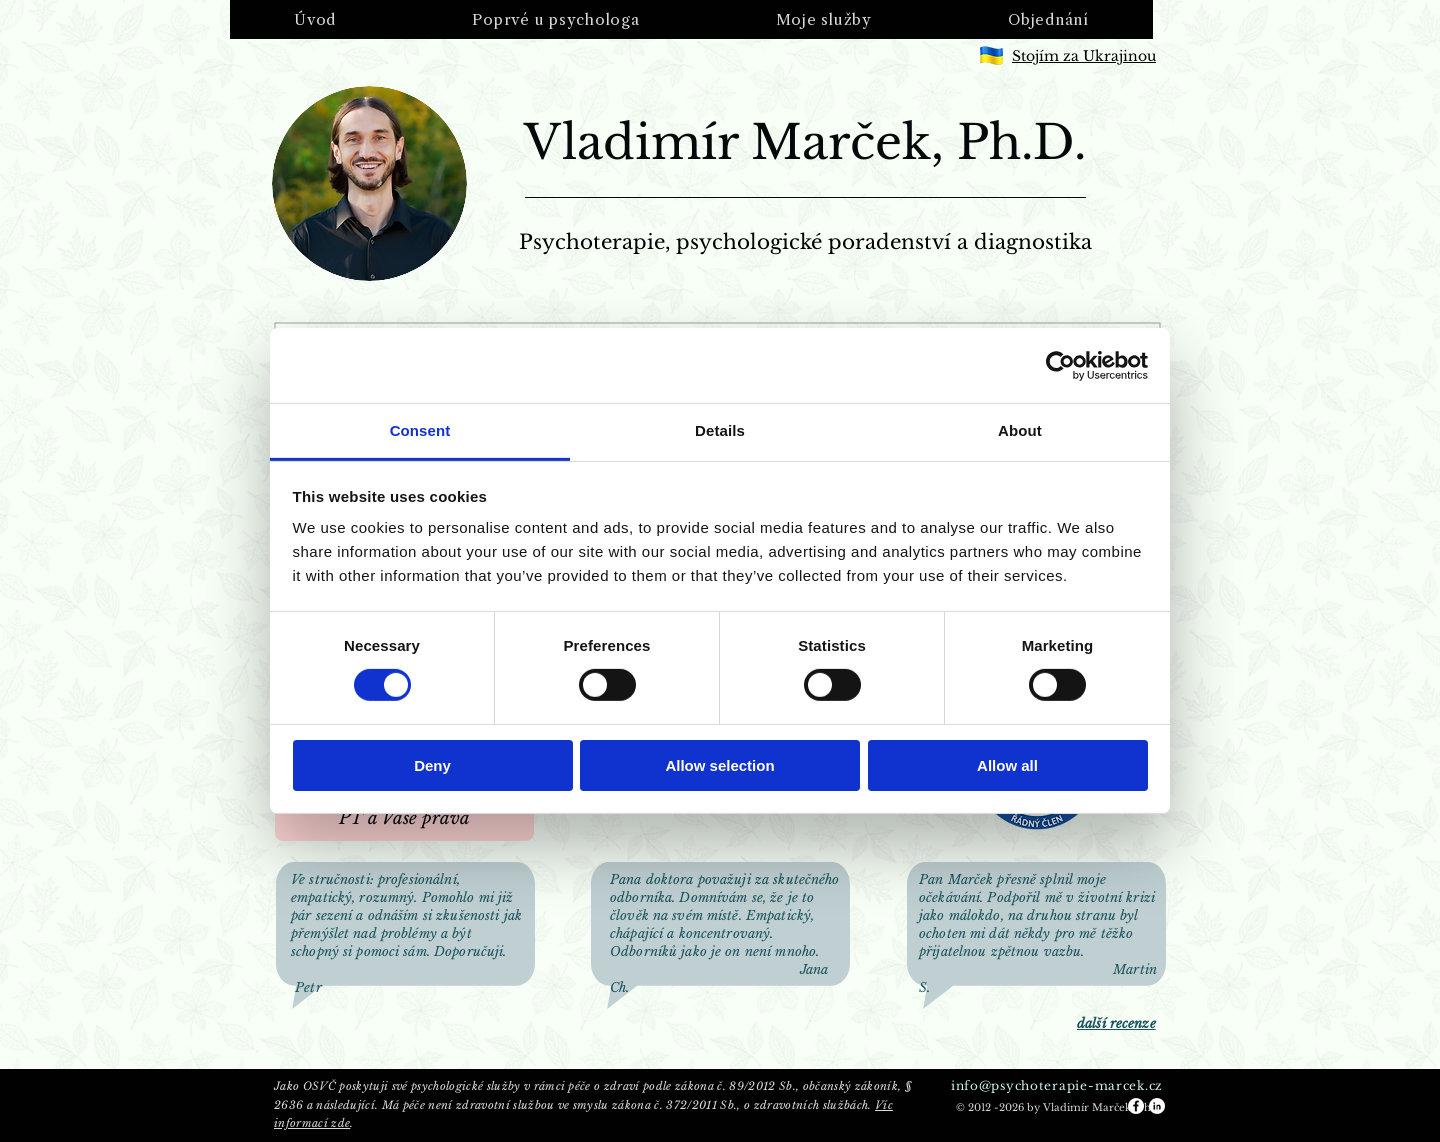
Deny (432, 765)
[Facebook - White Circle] (1136, 1106)
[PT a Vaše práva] (404, 819)
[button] (555, 19)
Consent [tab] (420, 430)
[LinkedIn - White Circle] (1157, 1106)
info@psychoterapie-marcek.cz (1057, 1085)
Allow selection (719, 765)
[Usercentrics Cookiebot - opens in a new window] (1060, 365)
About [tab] (1020, 430)
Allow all (1007, 765)
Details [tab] (720, 430)
